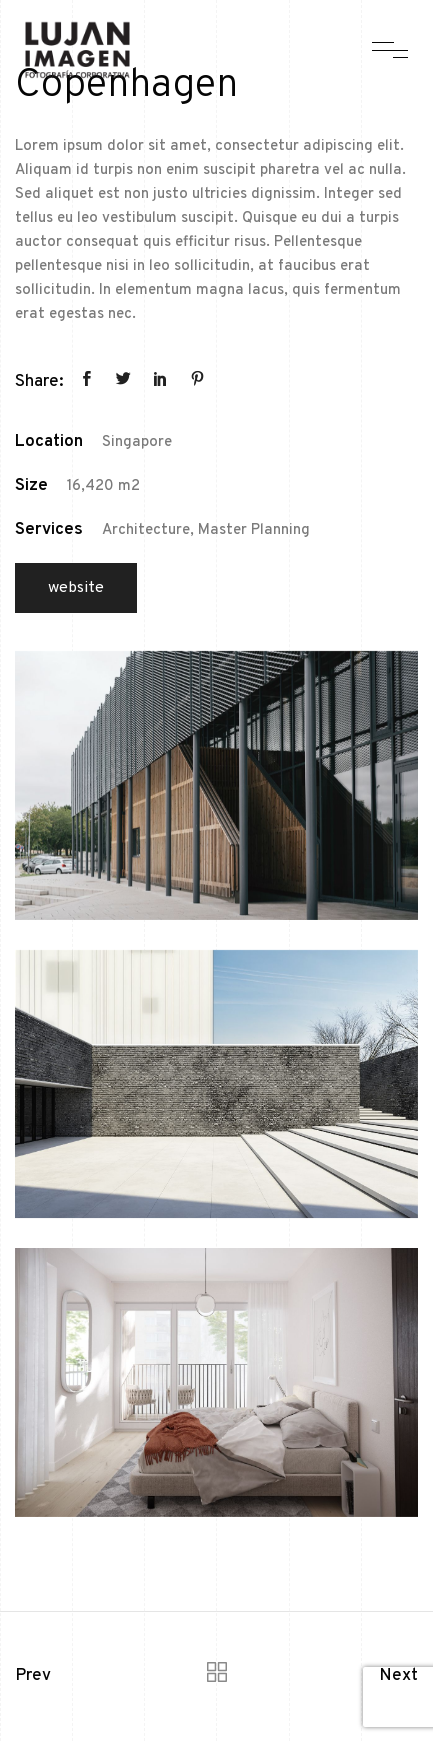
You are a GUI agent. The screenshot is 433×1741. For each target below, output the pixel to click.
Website (76, 588)
